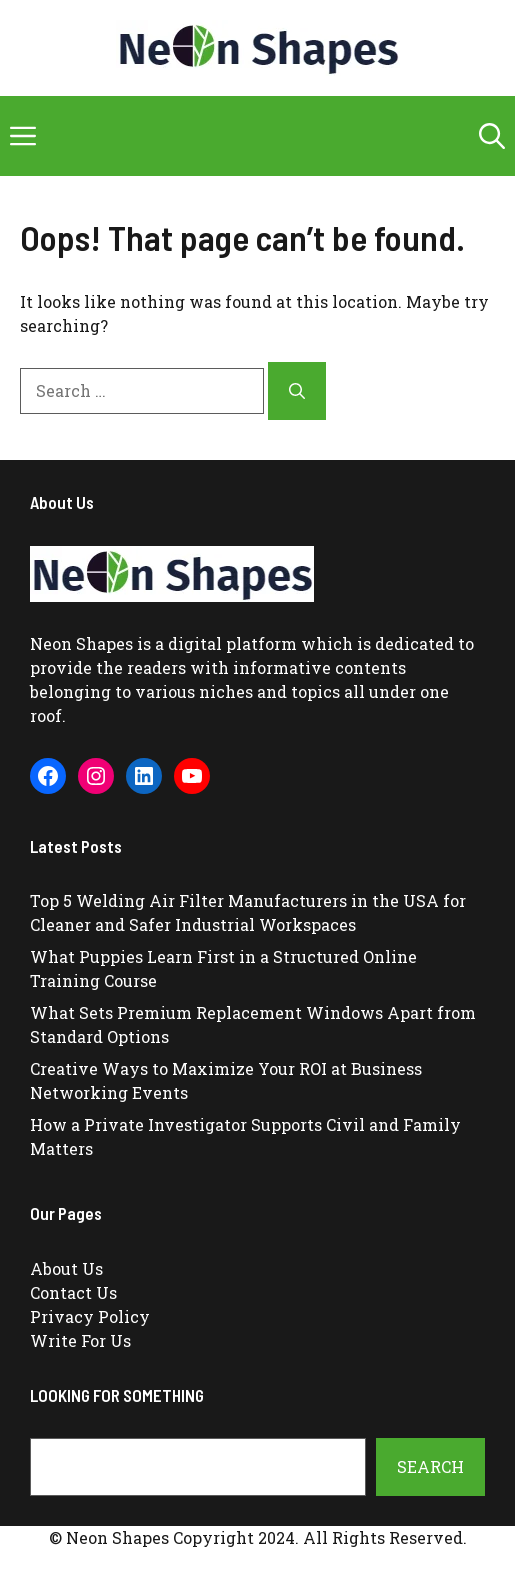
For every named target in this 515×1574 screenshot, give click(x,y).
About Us (66, 1268)
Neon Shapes (81, 643)
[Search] (297, 391)
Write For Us (80, 1340)
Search (430, 1466)
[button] (492, 136)
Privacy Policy (90, 1316)
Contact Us (73, 1292)
